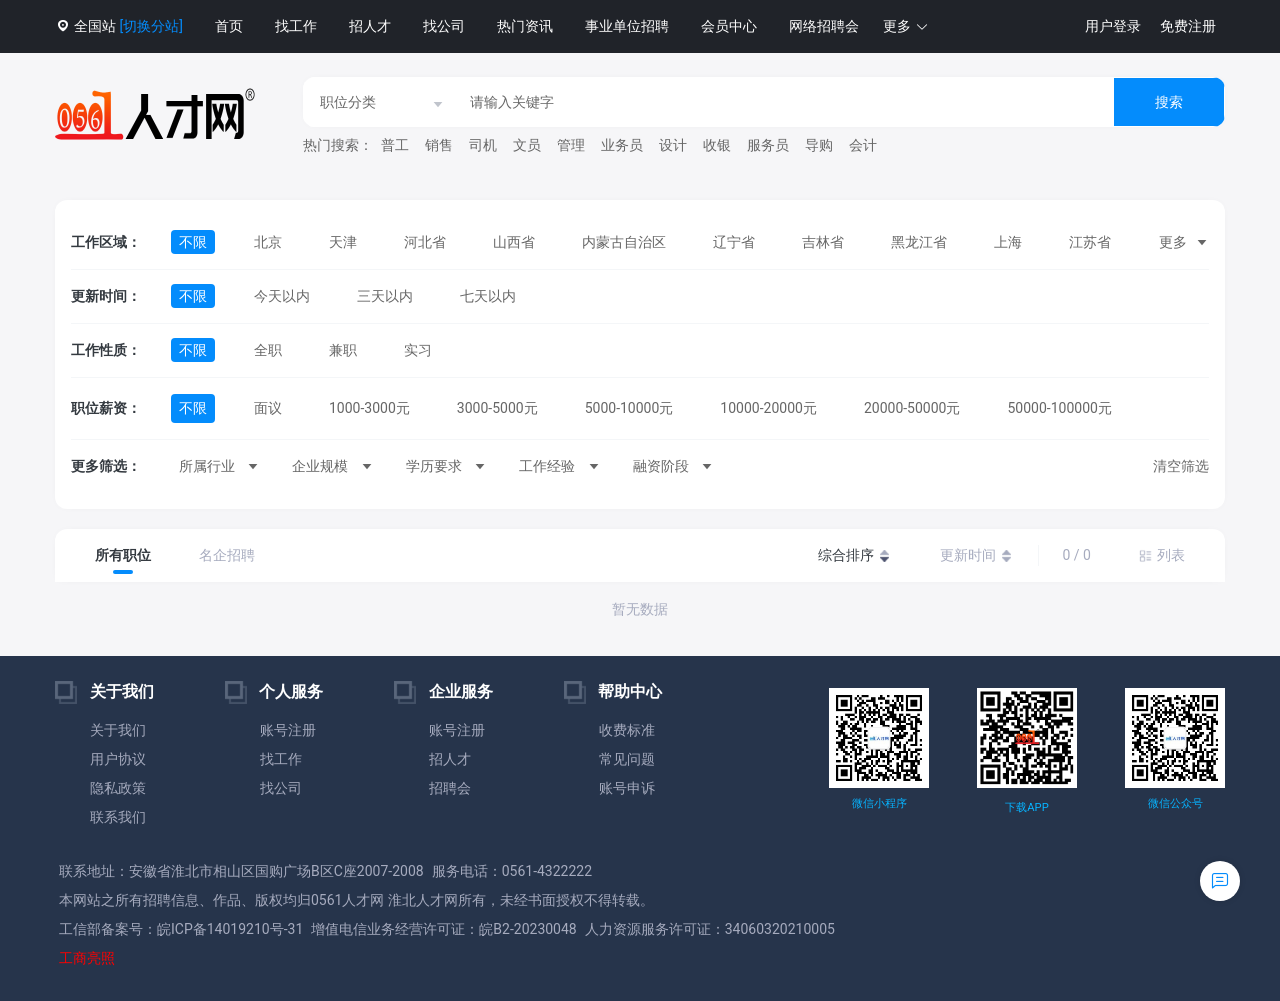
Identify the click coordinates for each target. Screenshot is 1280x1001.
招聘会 (450, 788)
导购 (819, 145)
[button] (906, 26)
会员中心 (729, 26)
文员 (527, 145)
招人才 (370, 26)
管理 (571, 145)
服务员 (768, 145)
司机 (483, 145)
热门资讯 (525, 26)
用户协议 (118, 759)
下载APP (1026, 807)
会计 (863, 145)
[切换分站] (150, 26)
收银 (717, 145)
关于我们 (118, 730)
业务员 (622, 145)
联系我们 (118, 817)
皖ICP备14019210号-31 (230, 929)
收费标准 (627, 730)
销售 (439, 145)
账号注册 (288, 730)
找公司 (444, 26)
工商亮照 (87, 958)
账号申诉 (627, 788)
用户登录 (1113, 26)
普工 (395, 145)
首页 (229, 26)
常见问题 (627, 759)
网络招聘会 (824, 26)
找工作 (296, 26)
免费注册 (1188, 26)
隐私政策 (118, 788)
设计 (673, 145)
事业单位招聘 (627, 26)
